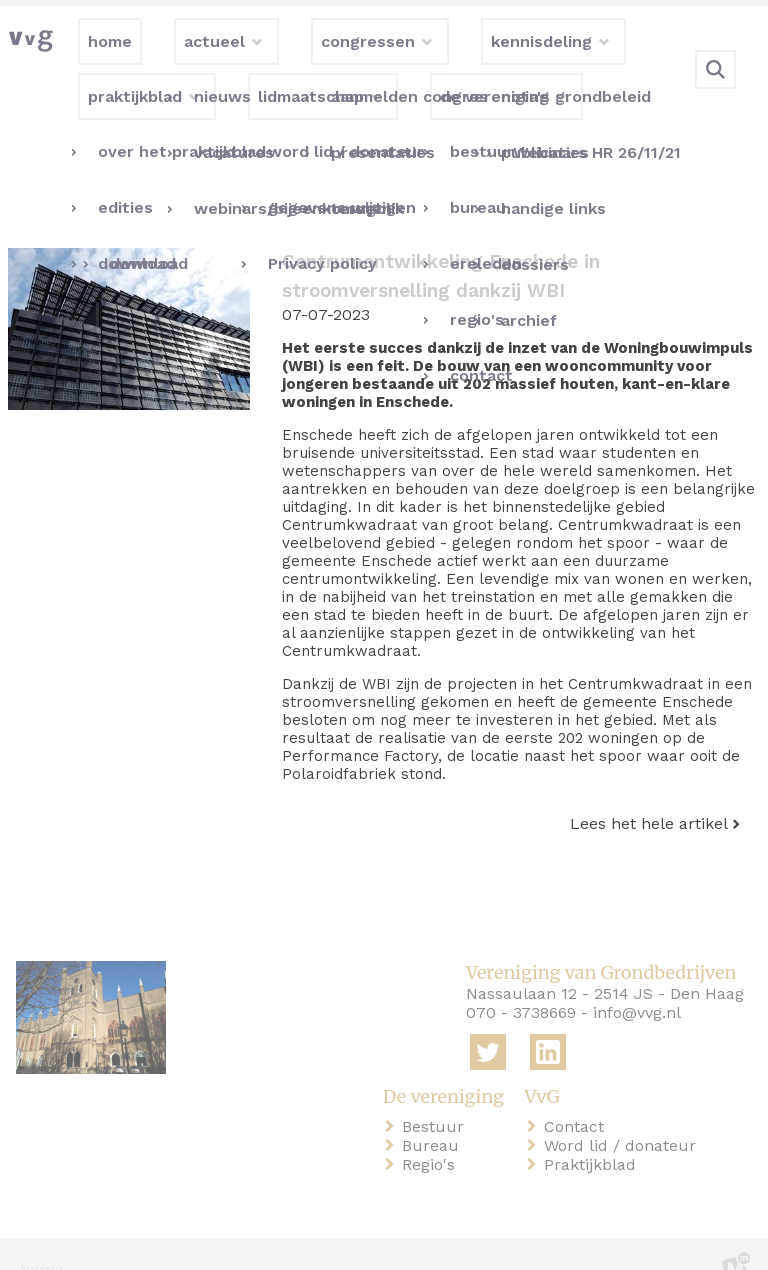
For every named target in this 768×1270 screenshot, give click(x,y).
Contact (578, 1094)
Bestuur (437, 1094)
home (42, 1238)
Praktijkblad (594, 1132)
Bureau (434, 1113)
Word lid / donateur (624, 1113)
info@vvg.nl (637, 981)
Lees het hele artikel (649, 791)
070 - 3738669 (521, 981)
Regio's (432, 1132)
